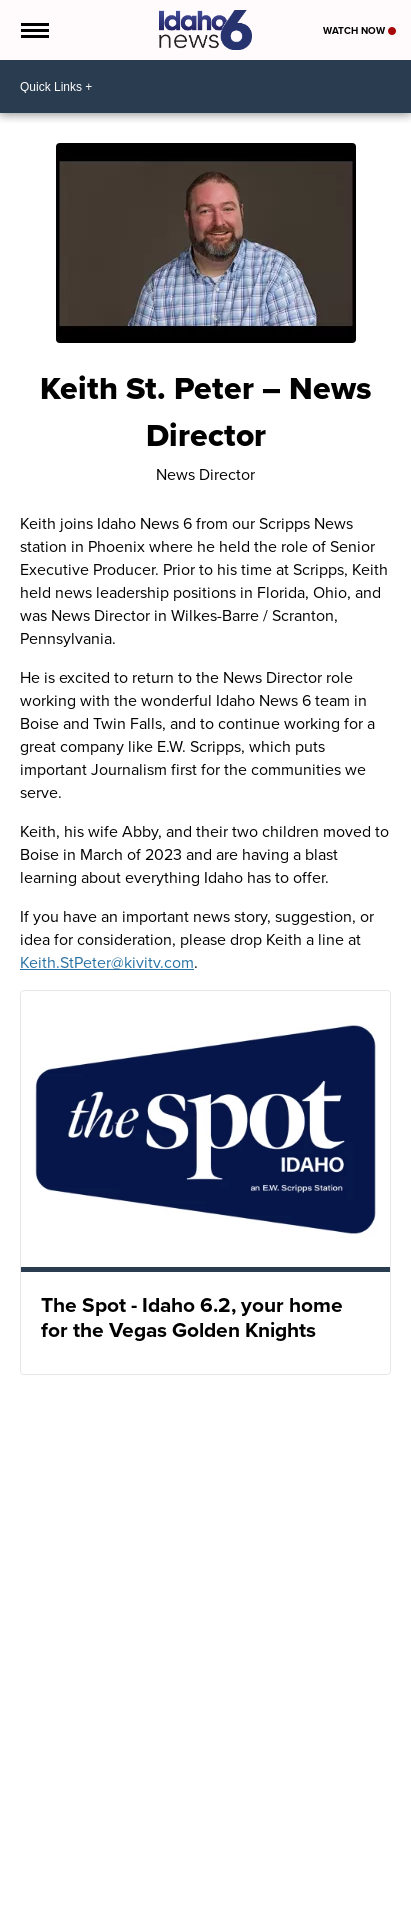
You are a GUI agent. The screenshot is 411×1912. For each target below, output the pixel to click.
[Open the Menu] (33, 30)
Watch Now (359, 30)
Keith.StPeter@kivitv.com (107, 962)
